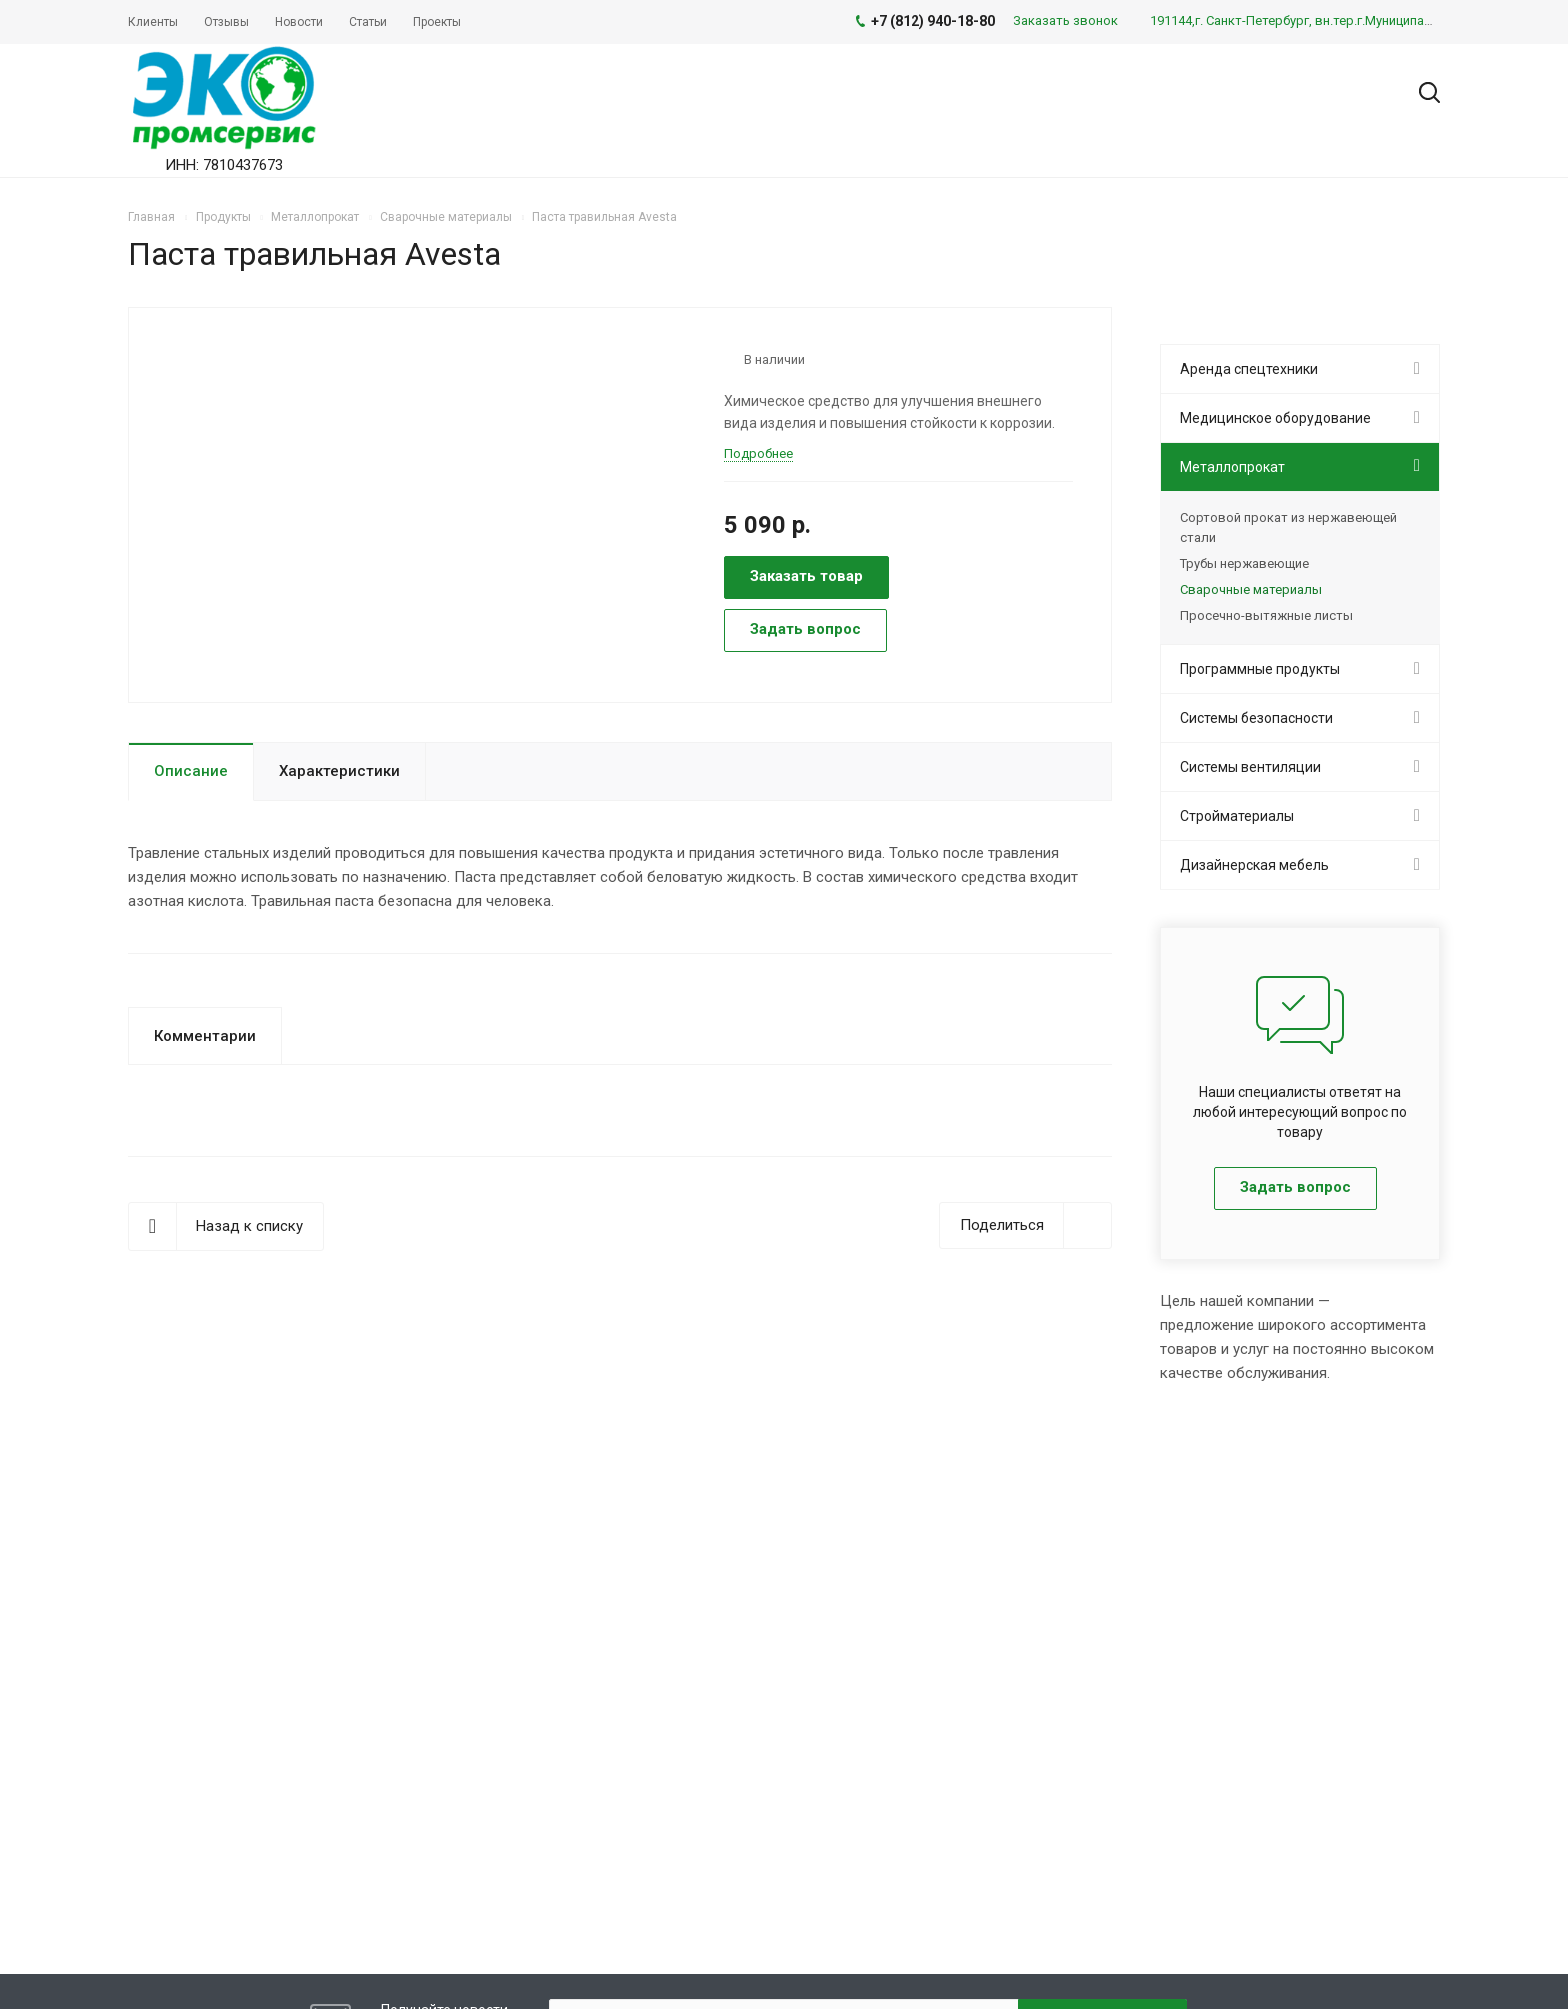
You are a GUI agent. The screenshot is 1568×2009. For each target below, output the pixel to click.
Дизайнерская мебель (1254, 865)
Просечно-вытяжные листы (1266, 615)
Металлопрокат (1232, 467)
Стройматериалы (1237, 816)
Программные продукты (1260, 669)
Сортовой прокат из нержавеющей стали (1288, 527)
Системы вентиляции (1250, 767)
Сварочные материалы (1251, 589)
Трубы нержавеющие (1244, 563)
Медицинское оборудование (1275, 418)
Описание (191, 771)
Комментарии (205, 1036)
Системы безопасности (1256, 718)
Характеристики (339, 771)
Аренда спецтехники (1249, 369)
